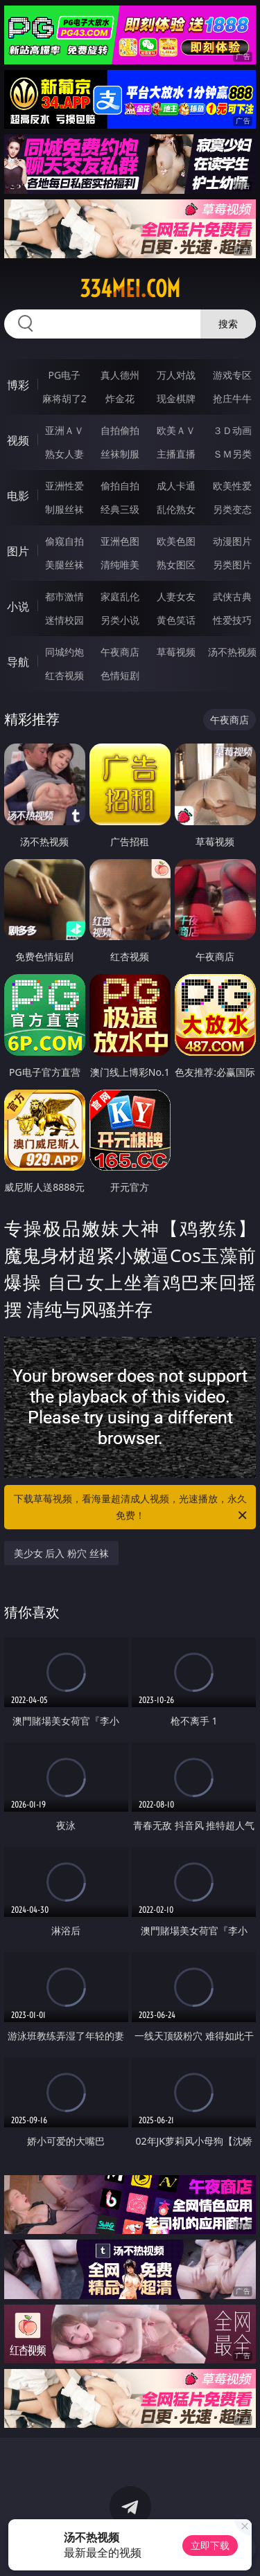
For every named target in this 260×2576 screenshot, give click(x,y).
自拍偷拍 (120, 430)
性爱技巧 (232, 620)
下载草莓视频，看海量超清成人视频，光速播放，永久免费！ (132, 1508)
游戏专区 (232, 374)
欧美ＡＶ (176, 430)
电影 (18, 495)
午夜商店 (120, 651)
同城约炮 (64, 651)
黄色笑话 (176, 620)
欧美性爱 (232, 485)
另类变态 (232, 509)
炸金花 (120, 398)
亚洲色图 (120, 541)
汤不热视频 (232, 651)
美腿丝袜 (64, 564)
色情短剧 (120, 675)
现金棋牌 (176, 398)
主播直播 (176, 453)
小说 (18, 606)
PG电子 (64, 374)
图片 (18, 551)
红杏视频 (64, 675)
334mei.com (130, 289)
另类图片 (232, 564)
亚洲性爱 (64, 485)
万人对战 (176, 374)
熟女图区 (176, 564)
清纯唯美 (120, 564)
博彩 (18, 385)
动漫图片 (232, 541)
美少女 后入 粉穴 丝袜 (61, 1553)
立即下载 (210, 2545)
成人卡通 (176, 485)
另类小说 (120, 620)
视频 (18, 440)
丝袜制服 (120, 453)
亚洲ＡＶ (64, 430)
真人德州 (120, 374)
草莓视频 (176, 651)
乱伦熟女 (176, 509)
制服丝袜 (64, 509)
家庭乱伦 (120, 596)
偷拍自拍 (120, 485)
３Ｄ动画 (232, 430)
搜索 (228, 323)
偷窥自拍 (64, 541)
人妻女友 (176, 596)
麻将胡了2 (64, 398)
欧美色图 (176, 541)
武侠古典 (232, 596)
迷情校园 (64, 620)
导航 (18, 661)
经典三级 (120, 509)
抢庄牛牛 (232, 398)
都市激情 (64, 596)
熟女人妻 (64, 453)
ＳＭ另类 (232, 453)
